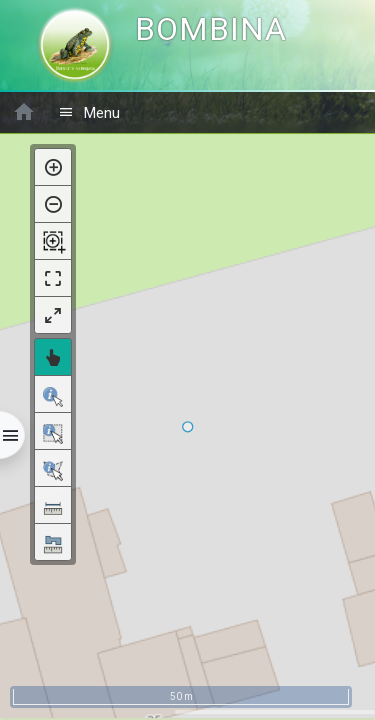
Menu (89, 112)
